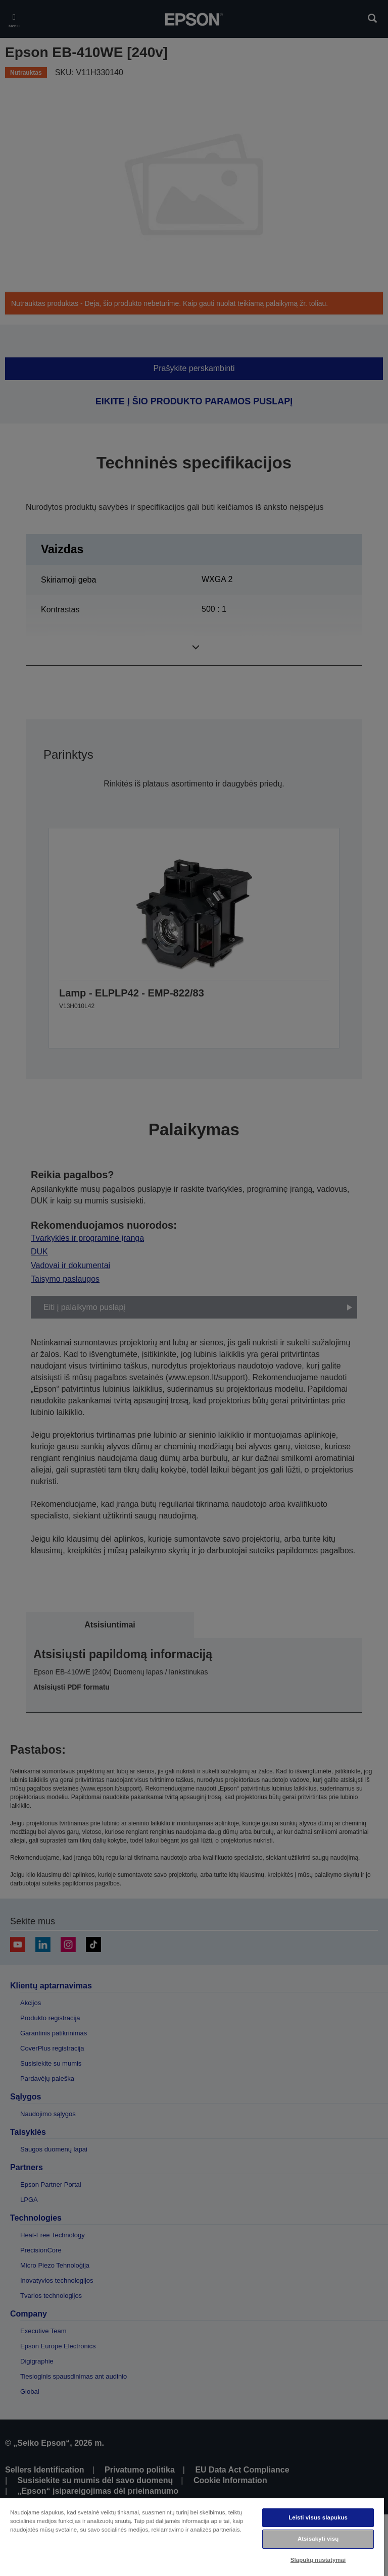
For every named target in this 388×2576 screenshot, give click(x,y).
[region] (192, 2536)
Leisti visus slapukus (318, 2517)
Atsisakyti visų (318, 2539)
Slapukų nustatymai (318, 2560)
